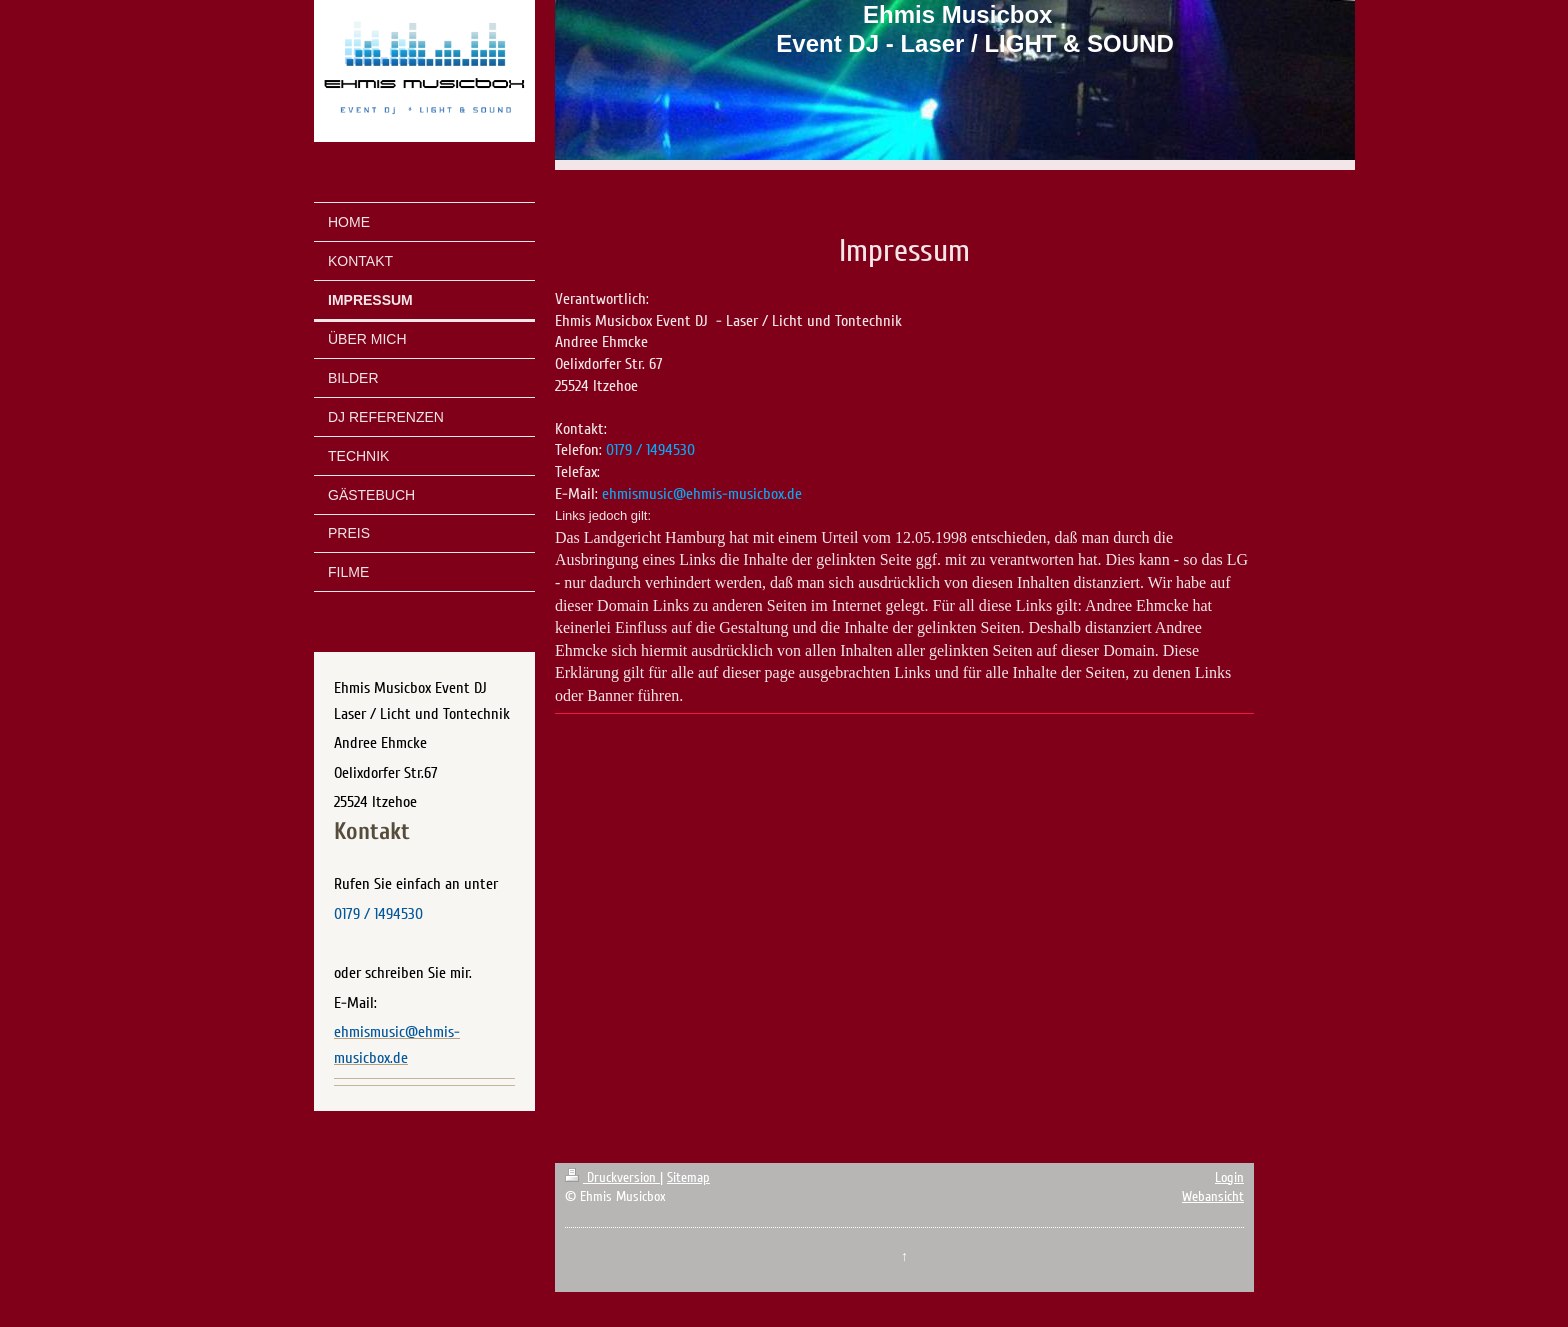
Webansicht (1213, 1196)
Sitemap (688, 1177)
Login (1229, 1177)
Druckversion (612, 1177)
